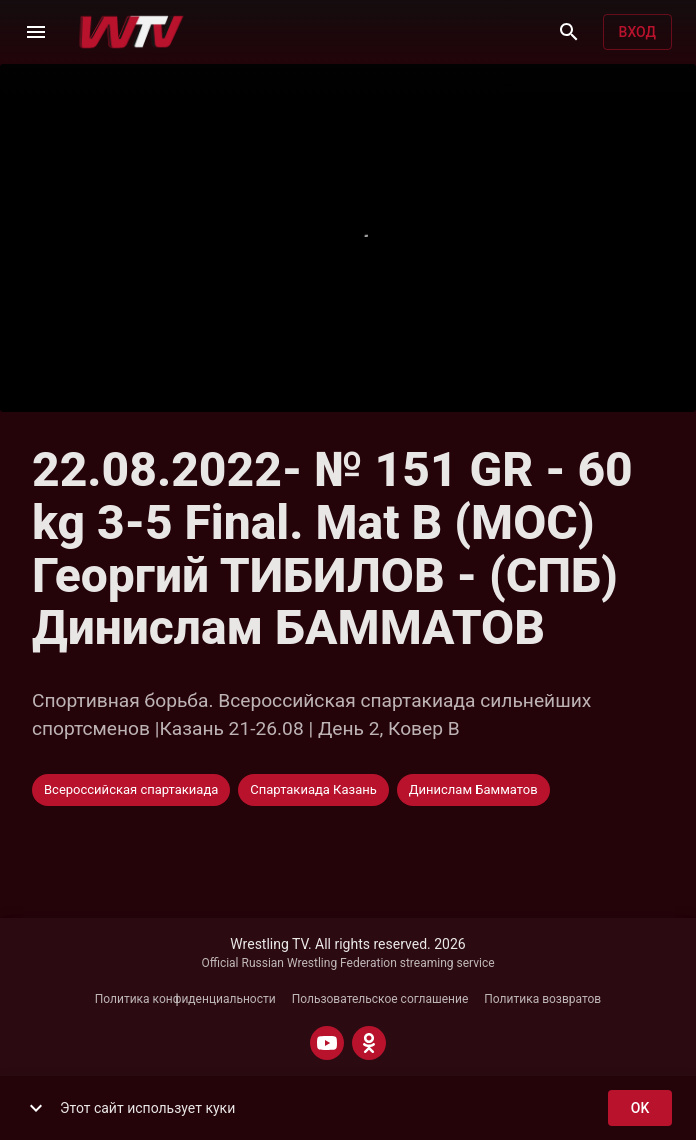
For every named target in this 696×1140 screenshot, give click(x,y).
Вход (637, 32)
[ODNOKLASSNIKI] (369, 1043)
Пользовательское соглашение (380, 999)
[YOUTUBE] (327, 1043)
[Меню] (36, 32)
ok (640, 1108)
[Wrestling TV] (131, 32)
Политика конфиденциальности (185, 999)
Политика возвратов (542, 999)
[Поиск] (569, 32)
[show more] (36, 1108)
